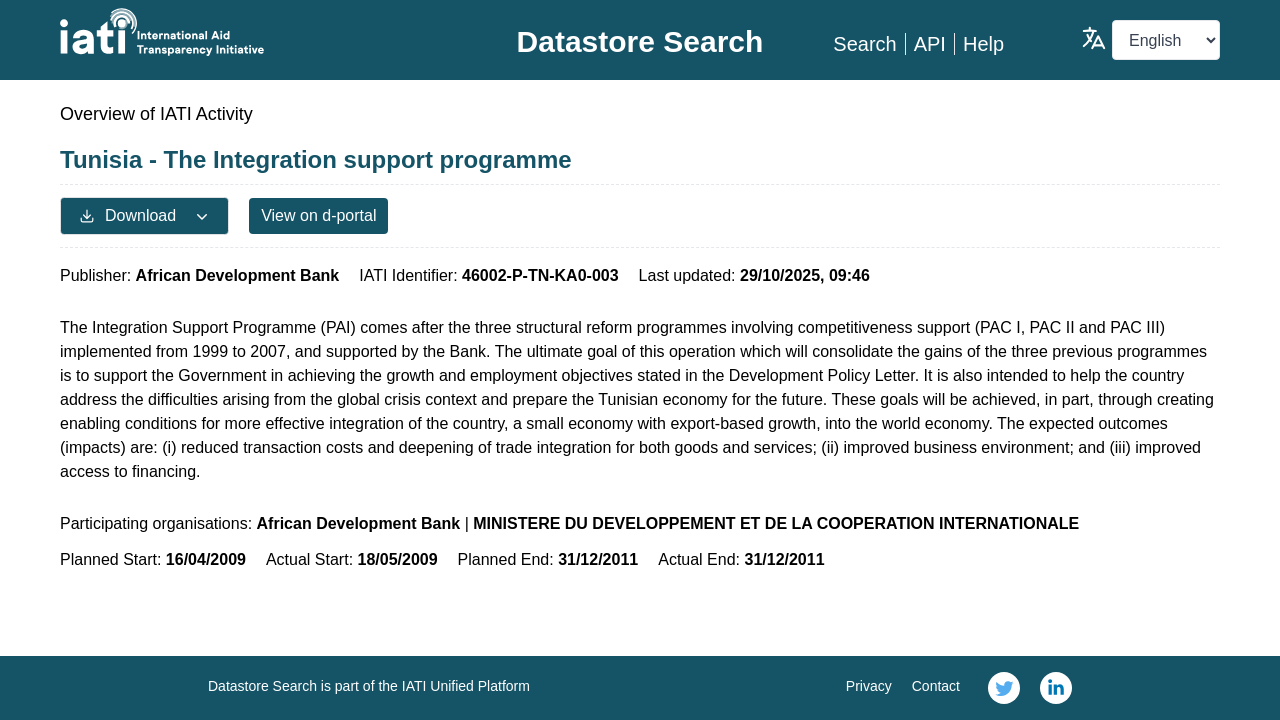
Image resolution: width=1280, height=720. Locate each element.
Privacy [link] (869, 686)
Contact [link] (936, 686)
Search (864, 44)
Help (983, 44)
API (930, 44)
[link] (1004, 688)
